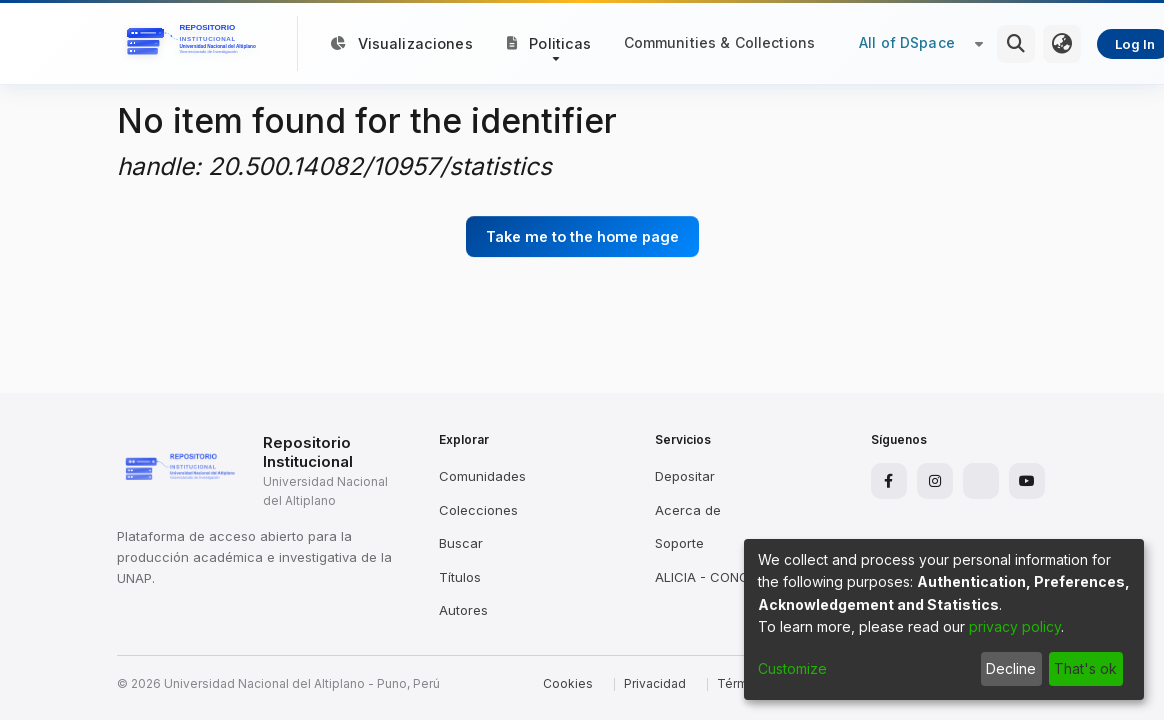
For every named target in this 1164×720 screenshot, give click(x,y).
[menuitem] (1062, 44)
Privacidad (655, 683)
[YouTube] (1027, 481)
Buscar (461, 543)
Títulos (460, 577)
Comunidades (482, 476)
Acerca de (688, 510)
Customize (792, 668)
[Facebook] (889, 481)
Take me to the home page (582, 236)
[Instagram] (935, 481)
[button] (549, 43)
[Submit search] (1016, 44)
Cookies (568, 683)
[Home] (195, 44)
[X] (981, 481)
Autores (463, 610)
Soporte (679, 543)
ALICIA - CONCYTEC (719, 577)
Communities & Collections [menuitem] (720, 42)
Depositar (685, 476)
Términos (745, 683)
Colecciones (478, 510)
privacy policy (1015, 626)
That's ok (1085, 668)
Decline (1011, 668)
